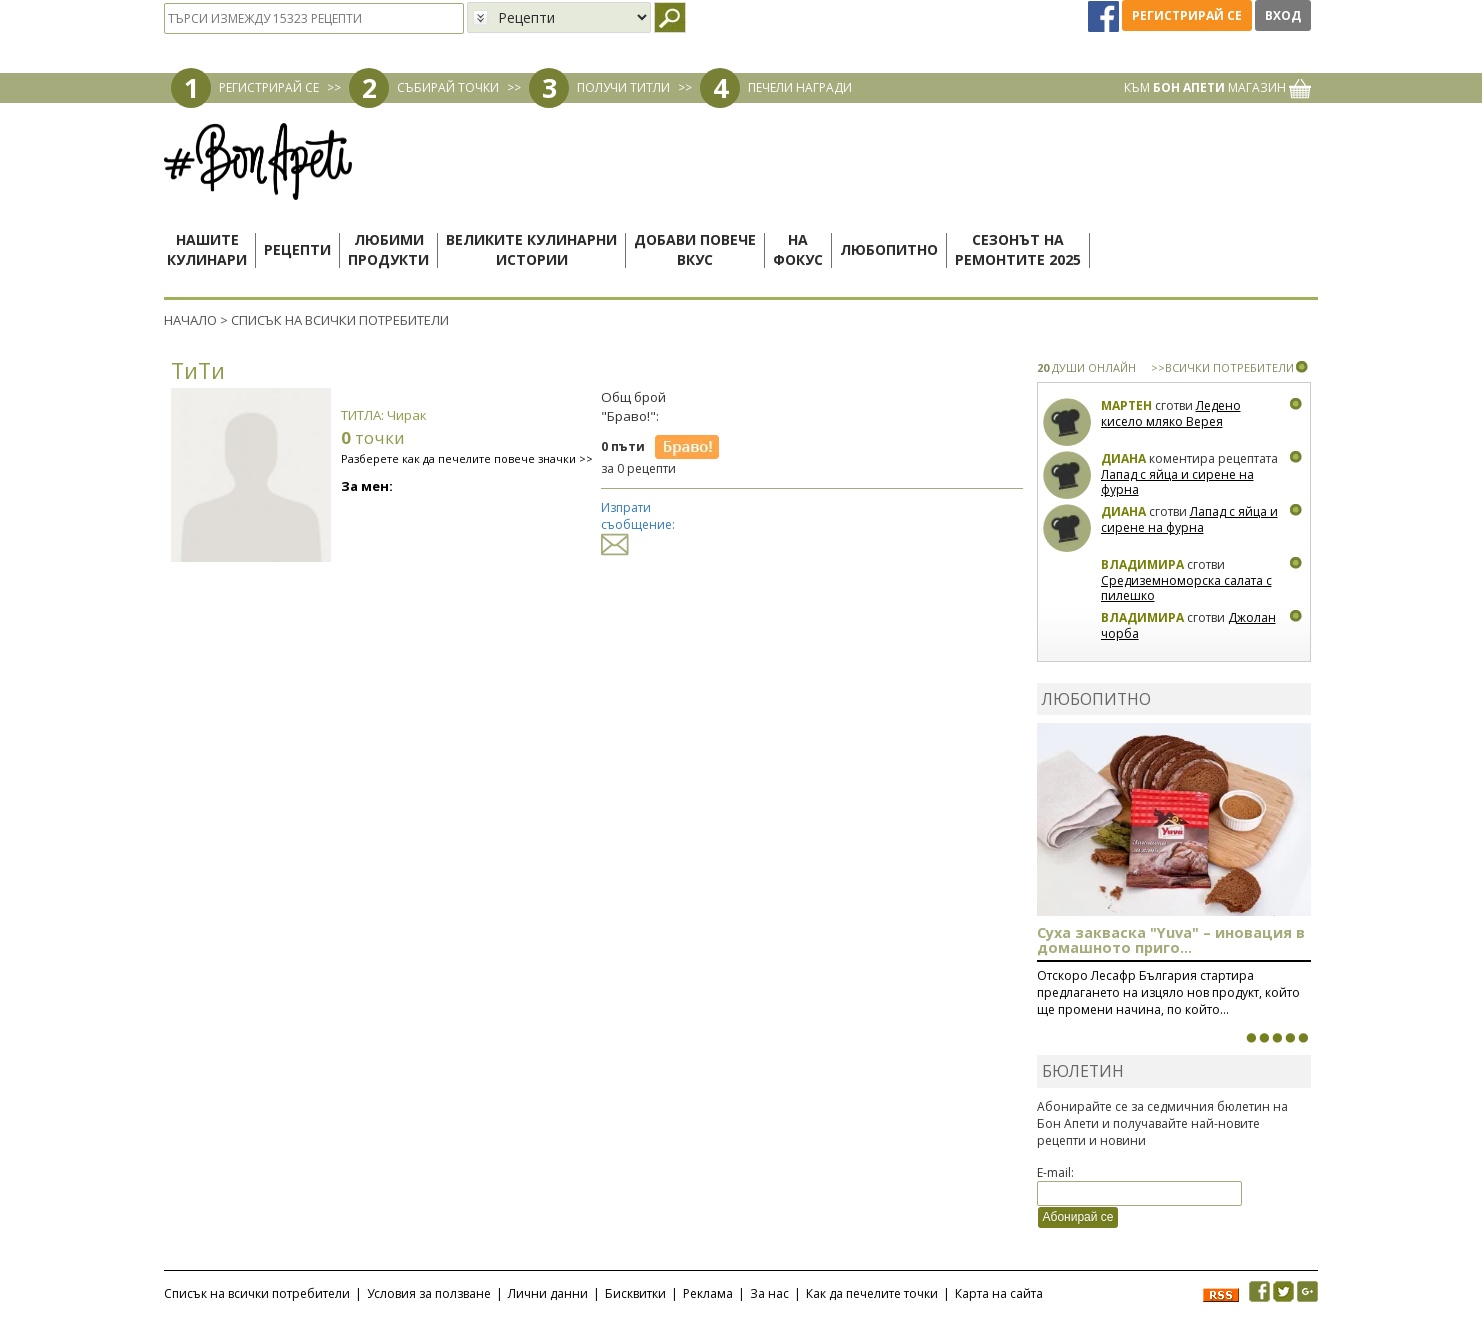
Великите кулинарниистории (531, 249)
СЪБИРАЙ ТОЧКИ (448, 87)
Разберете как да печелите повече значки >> (467, 458)
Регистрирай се (1187, 15)
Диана (1123, 458)
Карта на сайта (999, 1293)
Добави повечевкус (695, 249)
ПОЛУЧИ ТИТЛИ (623, 87)
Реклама (708, 1293)
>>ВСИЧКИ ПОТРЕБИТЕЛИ (1222, 367)
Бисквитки (635, 1293)
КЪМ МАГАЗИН (1217, 87)
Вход (1283, 15)
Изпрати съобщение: (638, 525)
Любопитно (889, 249)
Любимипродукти (388, 249)
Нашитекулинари (207, 249)
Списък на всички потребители (257, 1293)
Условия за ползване (429, 1293)
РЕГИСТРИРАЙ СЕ (269, 87)
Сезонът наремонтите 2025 (1018, 249)
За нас (769, 1293)
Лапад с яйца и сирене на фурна (1177, 482)
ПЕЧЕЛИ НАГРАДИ (800, 87)
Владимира (1142, 564)
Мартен (1126, 405)
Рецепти (297, 249)
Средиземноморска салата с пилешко (1186, 588)
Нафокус (798, 249)
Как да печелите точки (872, 1293)
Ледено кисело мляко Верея (1171, 413)
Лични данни (548, 1293)
